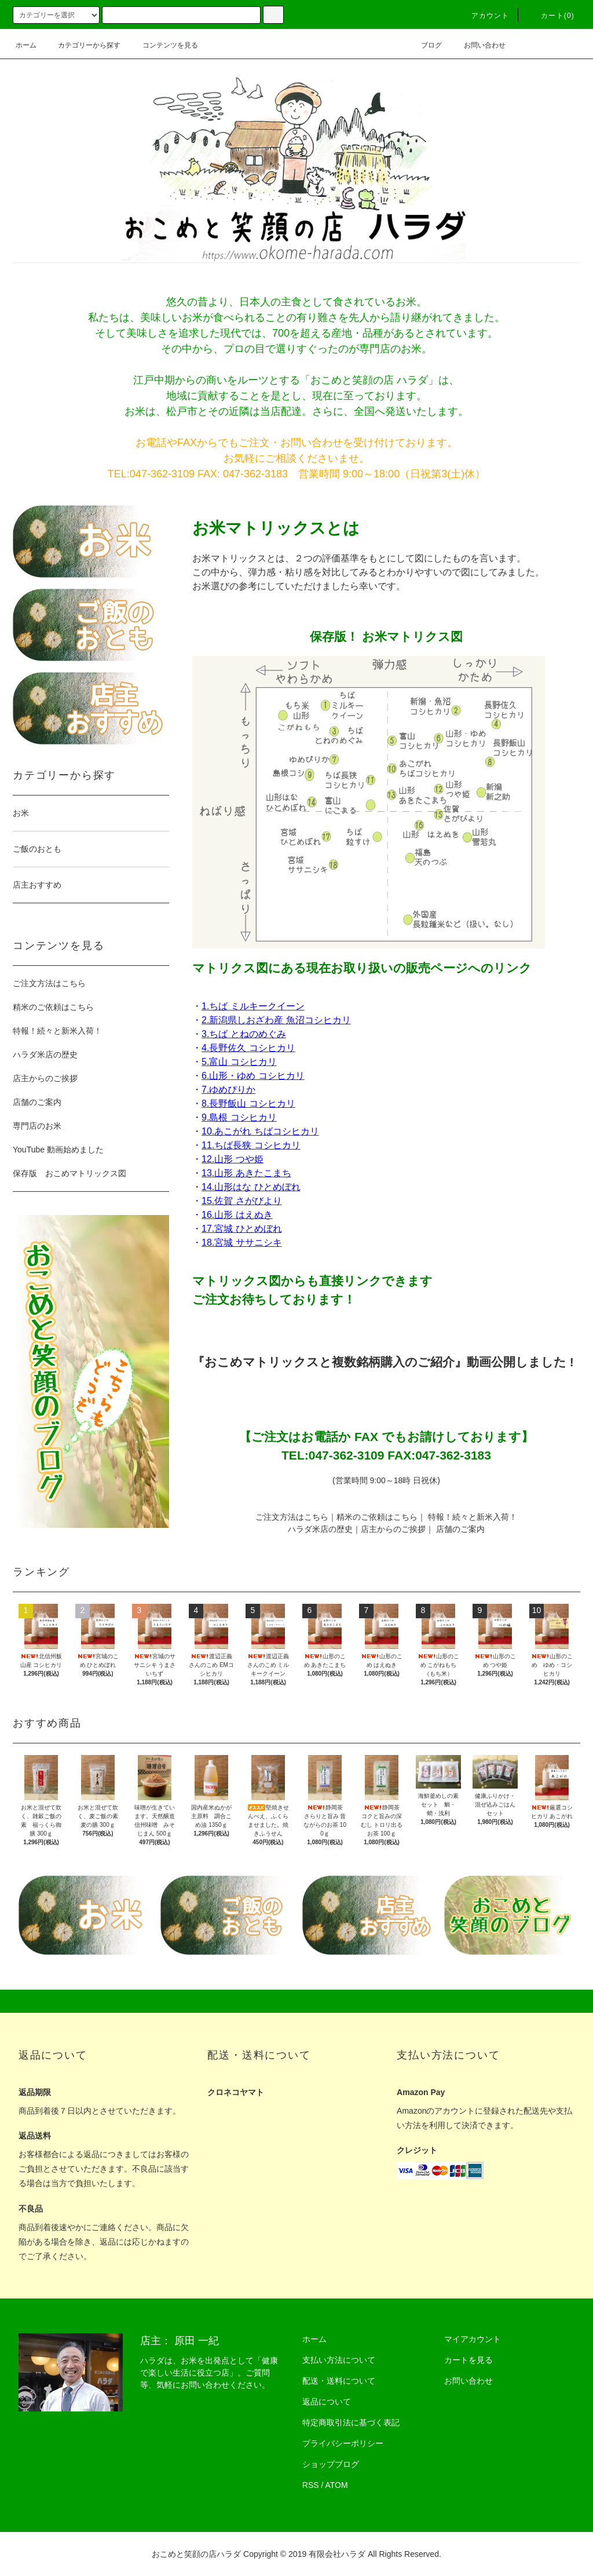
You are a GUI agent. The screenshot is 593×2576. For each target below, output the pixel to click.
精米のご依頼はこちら (377, 1516)
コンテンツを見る (163, 45)
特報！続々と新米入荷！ (472, 1516)
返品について (326, 2401)
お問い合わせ (478, 45)
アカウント (483, 16)
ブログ (424, 45)
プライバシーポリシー (342, 2443)
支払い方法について (338, 2360)
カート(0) (550, 16)
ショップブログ (330, 2464)
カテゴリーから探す (82, 45)
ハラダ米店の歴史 (320, 1529)
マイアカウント (472, 2339)
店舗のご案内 (460, 1529)
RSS (310, 2485)
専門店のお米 (37, 1125)
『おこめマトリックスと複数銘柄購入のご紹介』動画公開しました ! (383, 1362)
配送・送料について (338, 2380)
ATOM (336, 2485)
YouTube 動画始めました (58, 1149)
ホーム (26, 45)
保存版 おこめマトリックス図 (69, 1173)
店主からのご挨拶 (393, 1529)
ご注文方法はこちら (291, 1516)
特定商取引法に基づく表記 (351, 2422)
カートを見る (468, 2360)
